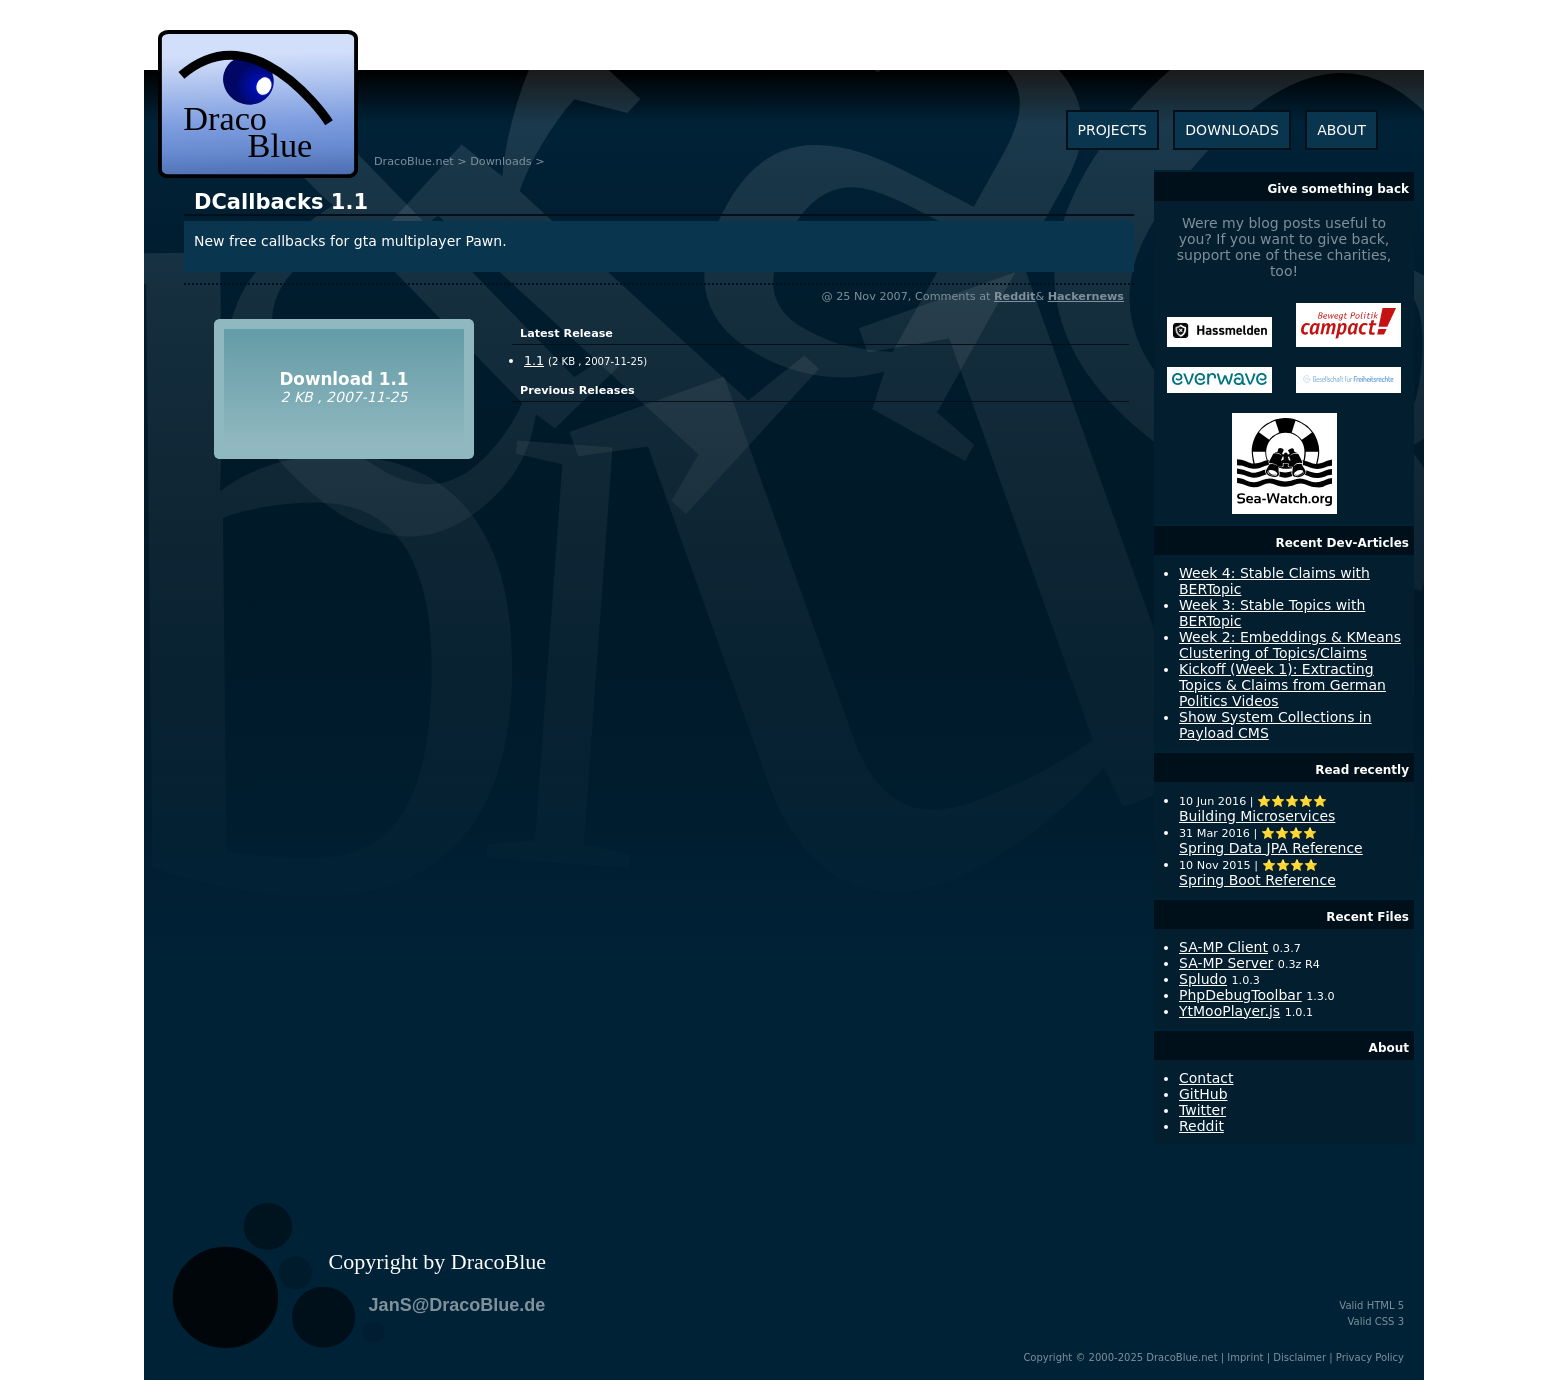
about (1341, 130)
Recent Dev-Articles (1342, 543)
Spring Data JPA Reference (1271, 848)
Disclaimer (1299, 1357)
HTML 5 (1385, 1305)
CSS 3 (1389, 1321)
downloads (1231, 130)
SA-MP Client (1223, 947)
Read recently (1362, 770)
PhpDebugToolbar (1240, 995)
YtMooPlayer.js (1229, 1011)
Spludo (1203, 979)
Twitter (1202, 1110)
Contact (1206, 1078)
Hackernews (1086, 296)
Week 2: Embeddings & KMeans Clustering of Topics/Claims (1290, 645)
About (1389, 1048)
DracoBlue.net (414, 161)
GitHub (1203, 1094)
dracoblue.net (258, 104)
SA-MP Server (1226, 963)
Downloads (500, 161)
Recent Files (1367, 917)
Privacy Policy (1370, 1357)
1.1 (281, 202)
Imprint (1245, 1357)
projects (1112, 130)
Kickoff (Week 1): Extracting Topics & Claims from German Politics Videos (1282, 685)
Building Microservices (1257, 816)
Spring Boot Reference (1257, 880)
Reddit (1014, 296)
